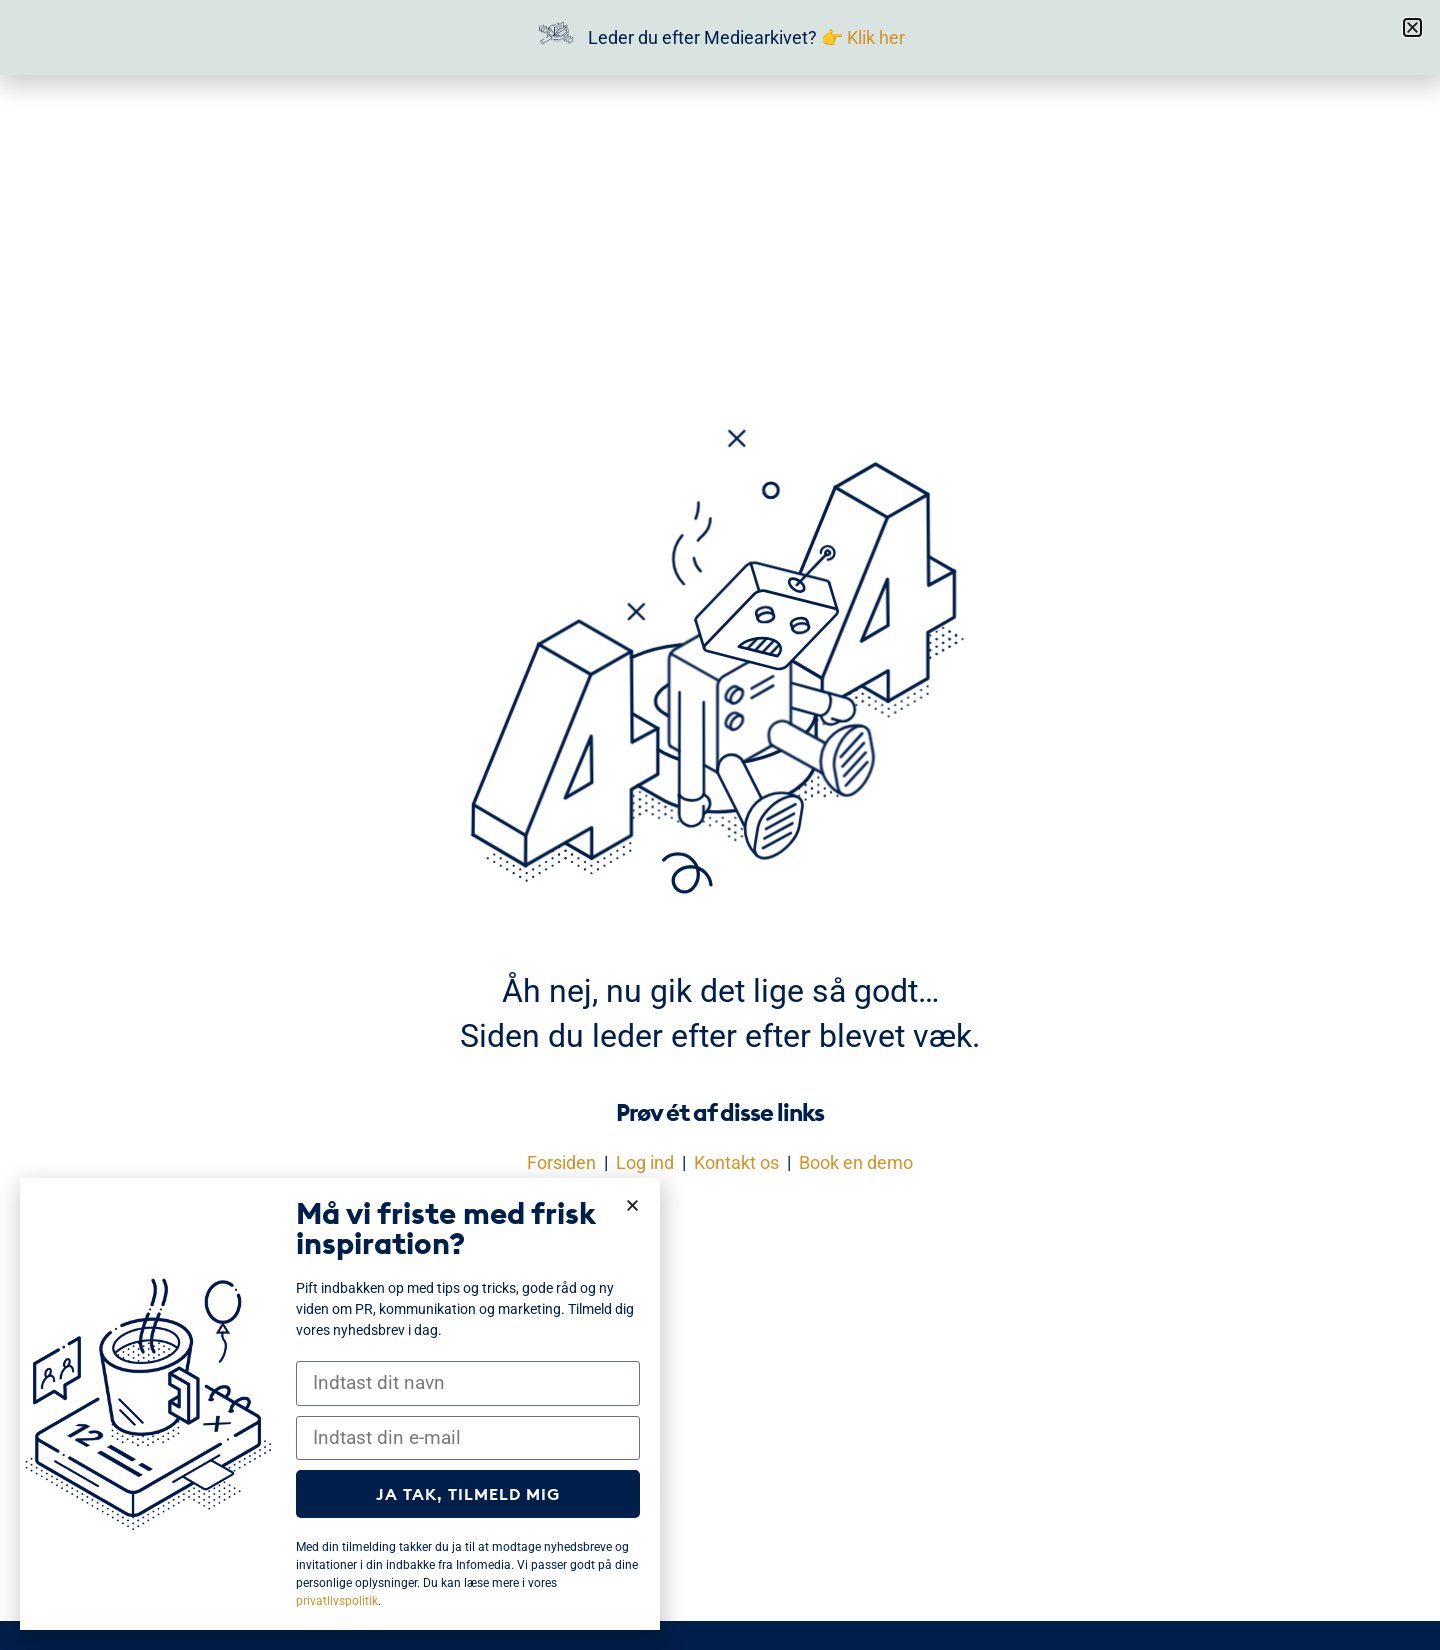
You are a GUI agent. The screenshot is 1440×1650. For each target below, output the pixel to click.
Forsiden (561, 1162)
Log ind (645, 1162)
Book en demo (856, 1162)
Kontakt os (736, 1162)
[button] (1412, 27)
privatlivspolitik (337, 1601)
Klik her (876, 37)
